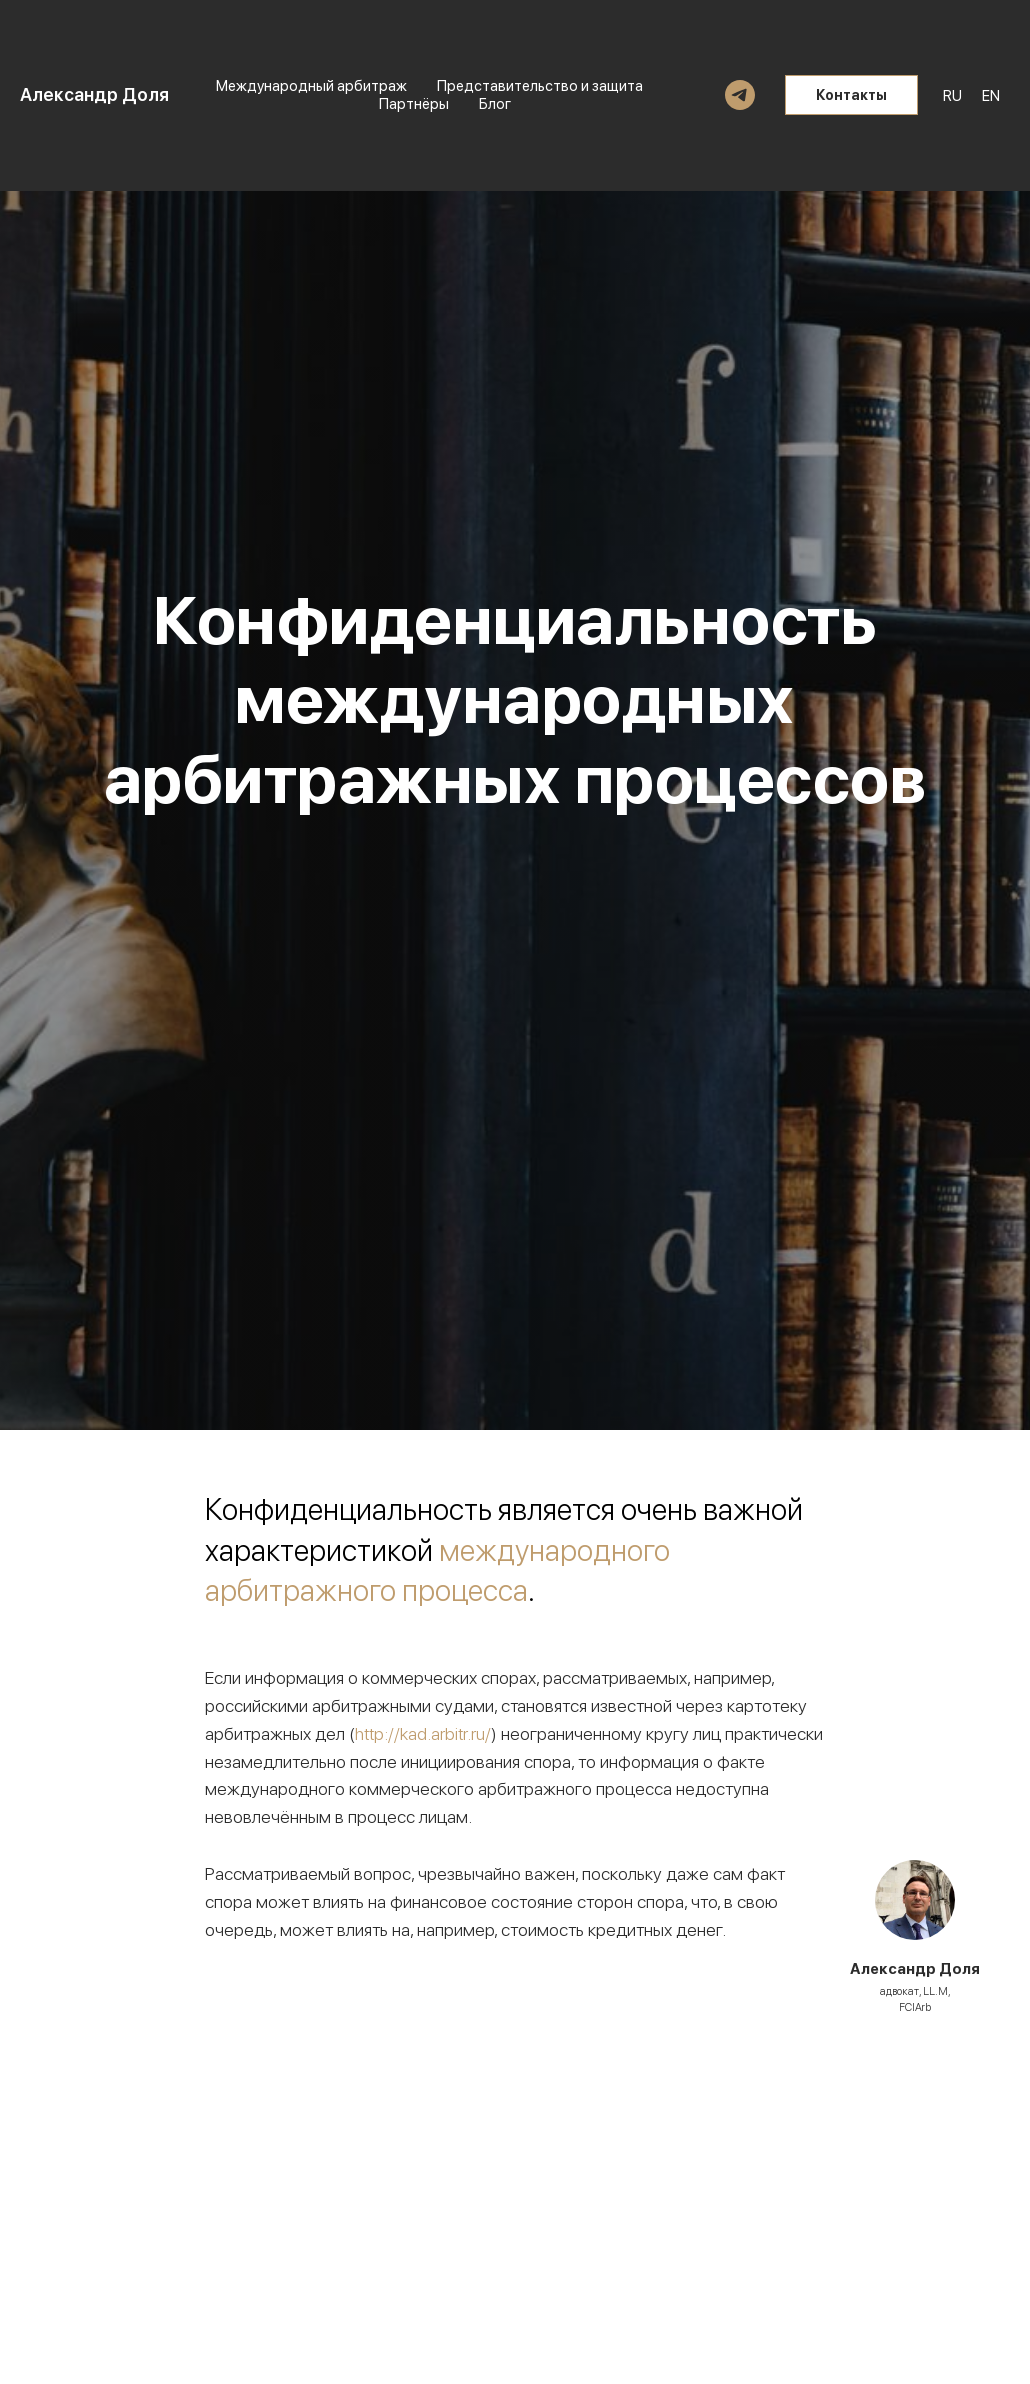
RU (952, 96)
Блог (495, 104)
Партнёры (414, 104)
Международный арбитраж (311, 86)
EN (991, 96)
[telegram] (740, 95)
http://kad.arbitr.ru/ (423, 1733)
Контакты (851, 95)
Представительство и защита (540, 86)
